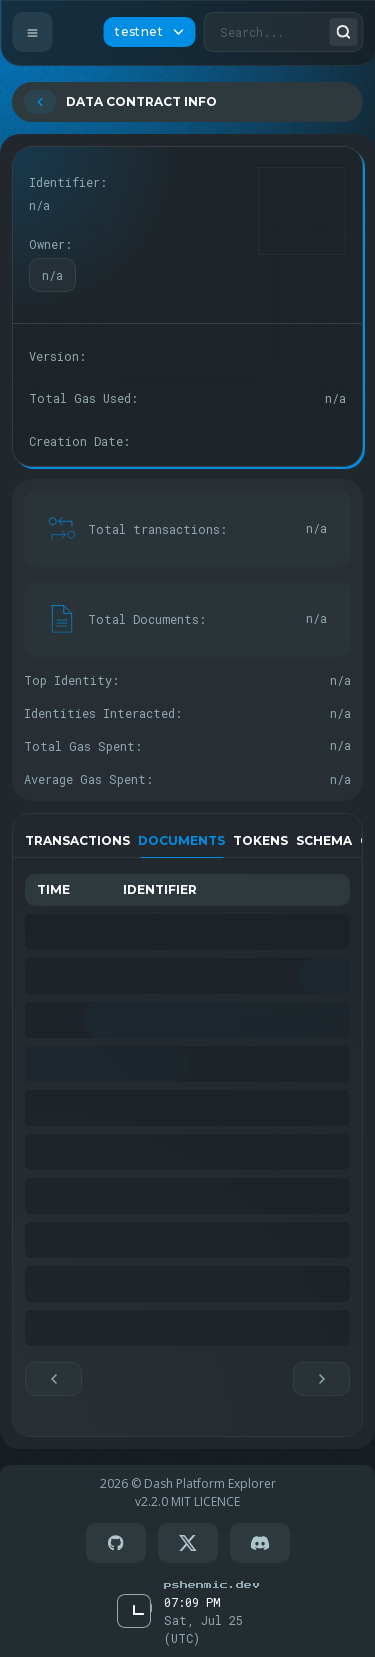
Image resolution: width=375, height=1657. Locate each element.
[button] (53, 1379)
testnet (149, 31)
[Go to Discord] (260, 1543)
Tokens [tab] (260, 840)
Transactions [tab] (77, 840)
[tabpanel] (187, 1135)
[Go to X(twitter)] (188, 1543)
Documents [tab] (181, 840)
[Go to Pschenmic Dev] (211, 1584)
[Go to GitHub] (116, 1543)
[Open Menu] (32, 32)
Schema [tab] (324, 840)
